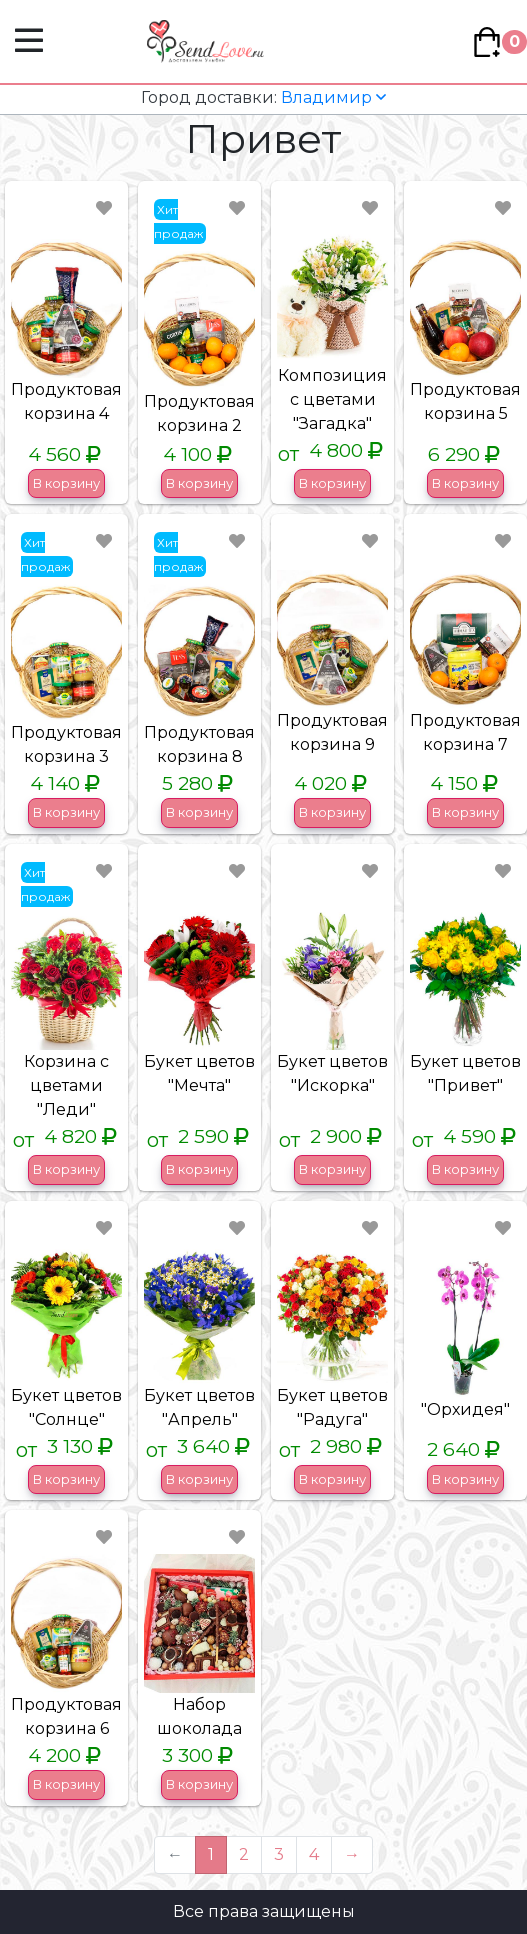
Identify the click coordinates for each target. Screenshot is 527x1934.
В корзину (66, 483)
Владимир (263, 97)
